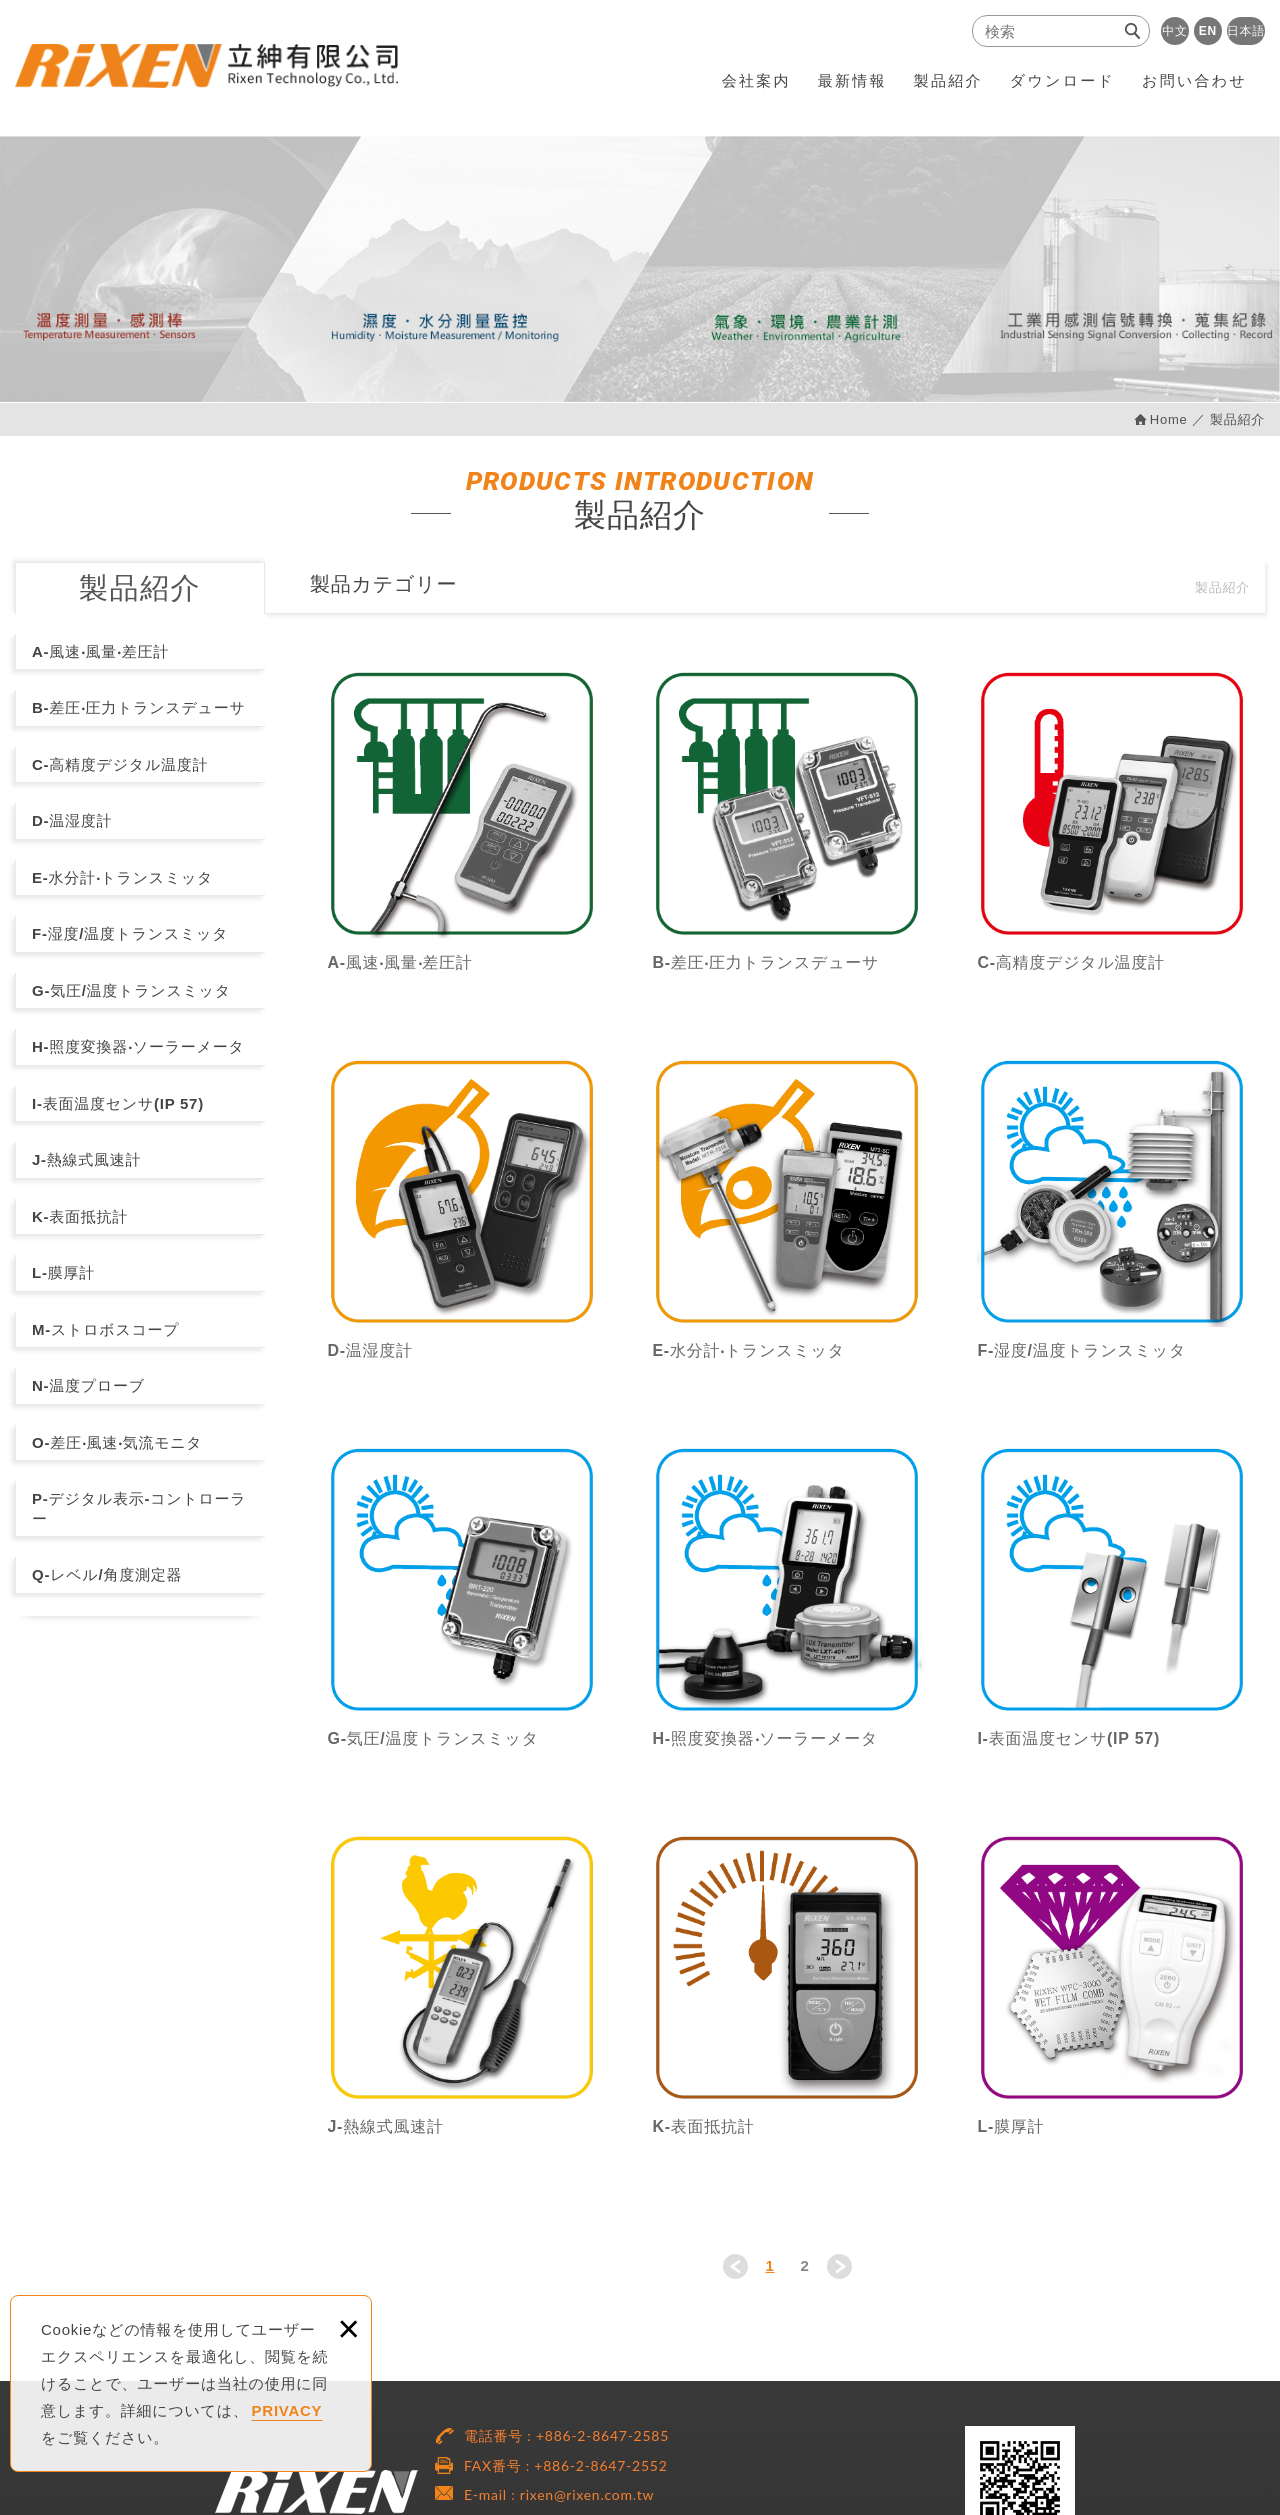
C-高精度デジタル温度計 (120, 764)
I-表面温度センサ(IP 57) (118, 1103)
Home (1169, 419)
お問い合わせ (1194, 80)
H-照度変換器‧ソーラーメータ (138, 1046)
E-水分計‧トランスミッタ (122, 877)
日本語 (1246, 31)
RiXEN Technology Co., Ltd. (209, 67)
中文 (1175, 31)
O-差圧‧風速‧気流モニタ (117, 1442)
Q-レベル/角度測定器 (107, 1574)
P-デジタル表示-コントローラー (139, 1508)
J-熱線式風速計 (86, 1159)
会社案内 (756, 80)
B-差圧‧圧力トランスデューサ (139, 707)
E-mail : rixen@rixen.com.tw (559, 2494)
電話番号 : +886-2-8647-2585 (566, 2435)
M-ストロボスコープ (105, 1329)
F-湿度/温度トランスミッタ (130, 933)
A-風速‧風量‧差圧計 (100, 651)
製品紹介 (948, 80)
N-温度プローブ (88, 1385)
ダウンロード (1062, 80)
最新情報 (852, 80)
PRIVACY (287, 2410)
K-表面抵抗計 (80, 1216)
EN (1208, 31)
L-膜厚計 (63, 1272)
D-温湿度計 (72, 820)
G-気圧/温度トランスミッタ (131, 990)
